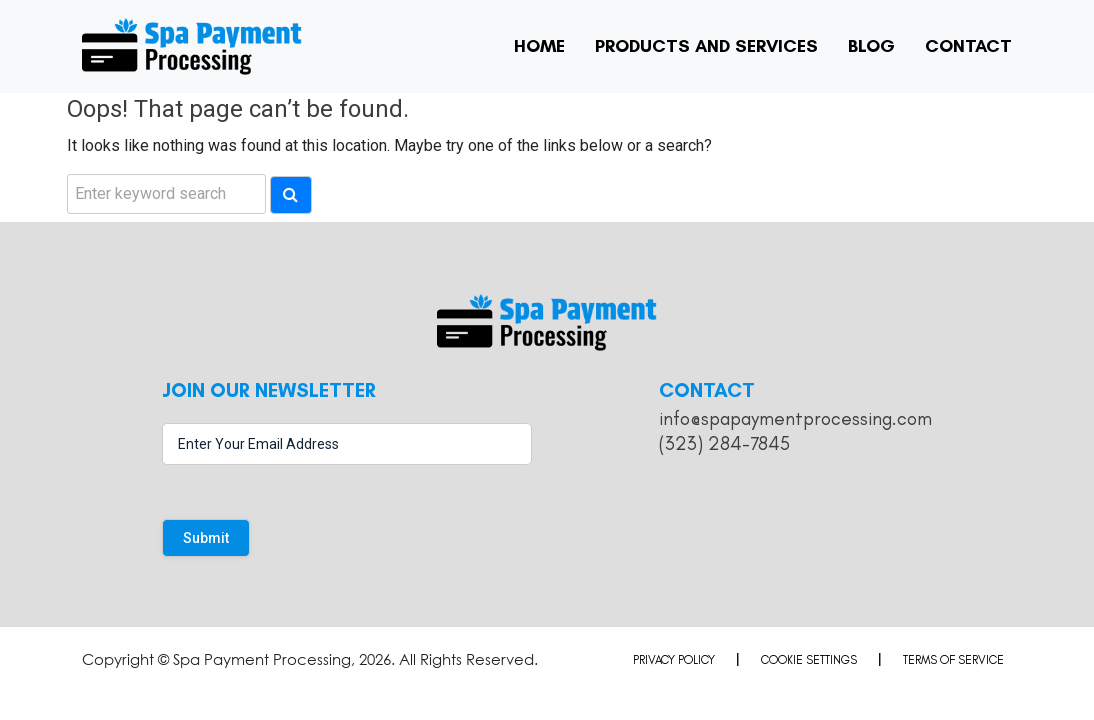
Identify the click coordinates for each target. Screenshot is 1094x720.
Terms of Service (953, 660)
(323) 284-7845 (724, 443)
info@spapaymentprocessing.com (795, 418)
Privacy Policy (674, 660)
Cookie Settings (809, 660)
